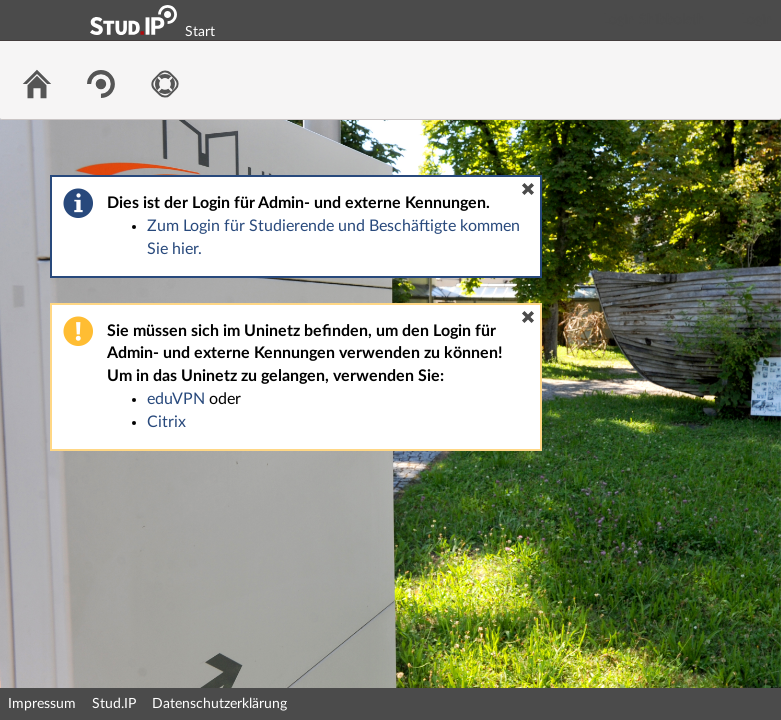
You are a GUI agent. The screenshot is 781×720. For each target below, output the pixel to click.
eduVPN (176, 399)
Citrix (166, 422)
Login (757, 20)
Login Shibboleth (654, 20)
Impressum (42, 704)
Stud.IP (114, 704)
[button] (528, 189)
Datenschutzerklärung (219, 704)
